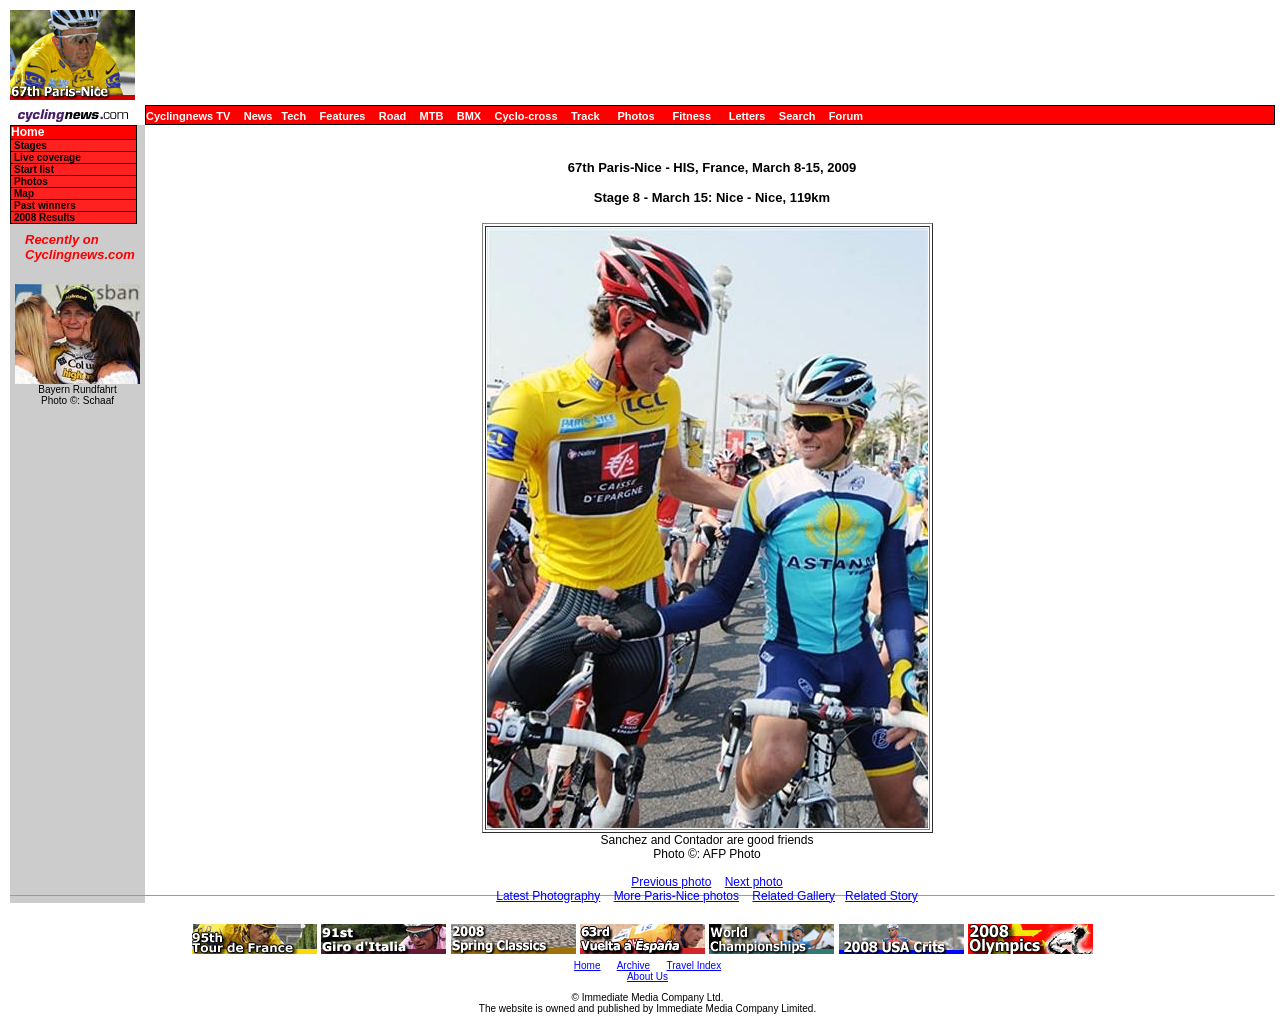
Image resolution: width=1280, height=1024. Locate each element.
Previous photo (671, 882)
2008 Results (44, 217)
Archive (633, 965)
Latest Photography (548, 896)
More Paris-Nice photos (676, 896)
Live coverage (47, 157)
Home (27, 132)
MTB (432, 116)
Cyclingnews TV (188, 116)
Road (393, 116)
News (258, 116)
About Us (647, 976)
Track (585, 116)
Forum (846, 116)
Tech (293, 116)
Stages (30, 145)
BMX (469, 116)
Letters (747, 116)
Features (343, 116)
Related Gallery (793, 896)
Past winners (45, 205)
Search (797, 116)
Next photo (754, 882)
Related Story (881, 896)
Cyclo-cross (526, 116)
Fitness (691, 116)
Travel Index (694, 965)
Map (24, 193)
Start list (34, 169)
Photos (635, 116)
